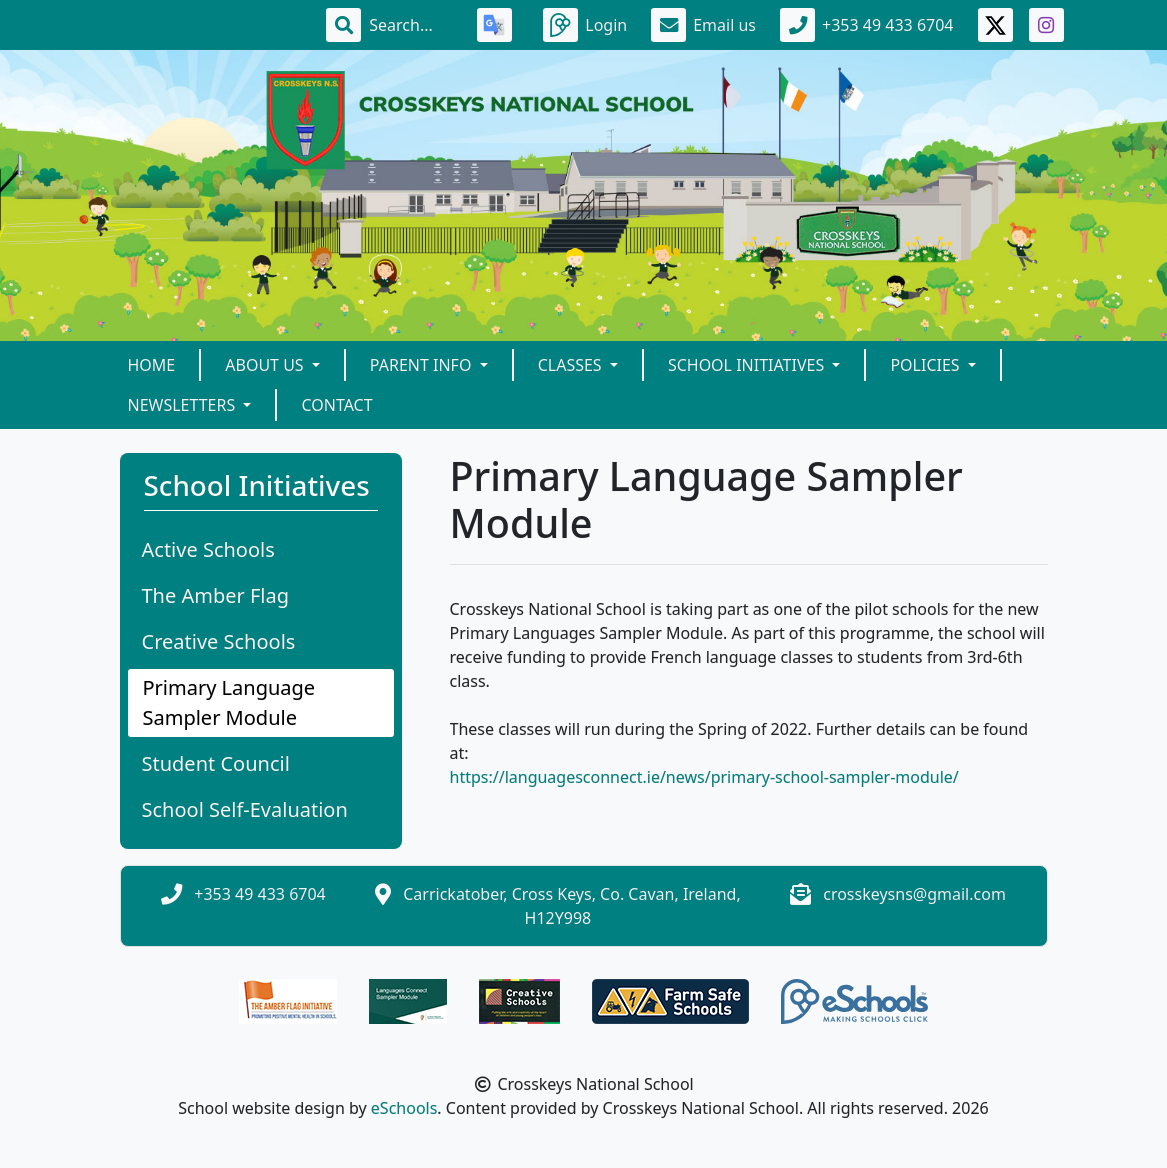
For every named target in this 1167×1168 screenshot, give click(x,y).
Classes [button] (572, 365)
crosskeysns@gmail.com (914, 894)
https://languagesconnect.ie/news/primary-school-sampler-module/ (704, 777)
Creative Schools (219, 641)
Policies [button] (926, 365)
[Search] (411, 25)
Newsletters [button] (184, 405)
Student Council (216, 763)
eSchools (404, 1108)
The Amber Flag (216, 595)
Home (152, 365)
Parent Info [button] (423, 365)
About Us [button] (266, 365)
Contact (336, 405)
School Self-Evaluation (245, 809)
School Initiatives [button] (748, 365)
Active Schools (208, 549)
